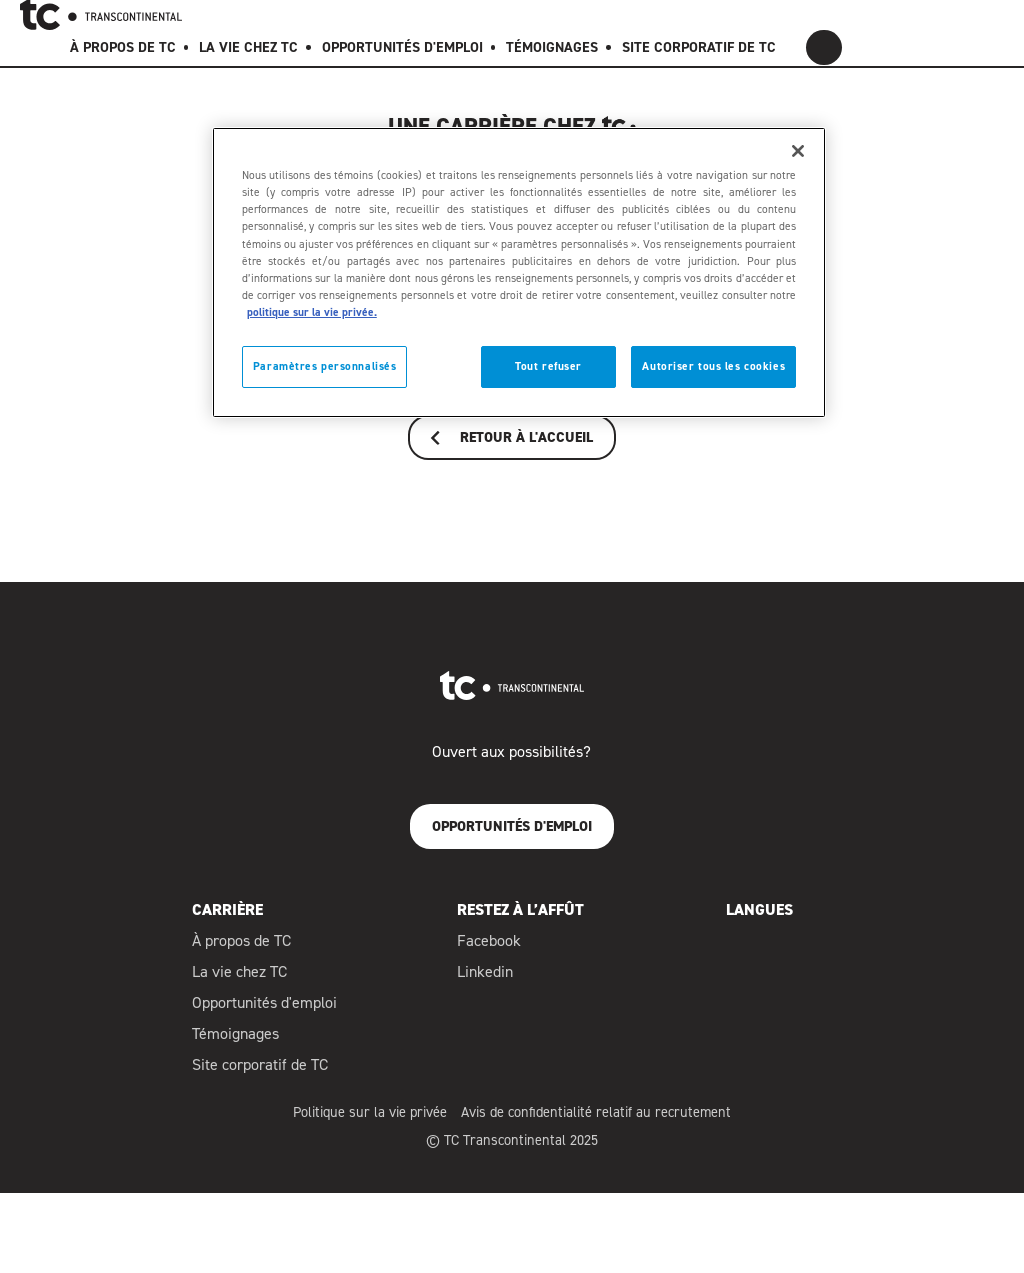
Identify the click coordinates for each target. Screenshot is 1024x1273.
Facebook (489, 950)
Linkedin (485, 980)
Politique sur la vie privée (370, 1121)
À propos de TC (241, 950)
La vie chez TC (239, 981)
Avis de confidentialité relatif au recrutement (596, 1121)
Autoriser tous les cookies (713, 366)
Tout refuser (548, 366)
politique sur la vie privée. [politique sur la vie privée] (312, 312)
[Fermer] (798, 151)
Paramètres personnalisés (325, 366)
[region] (519, 272)
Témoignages (235, 1043)
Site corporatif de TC (260, 1073)
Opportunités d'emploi (264, 1012)
